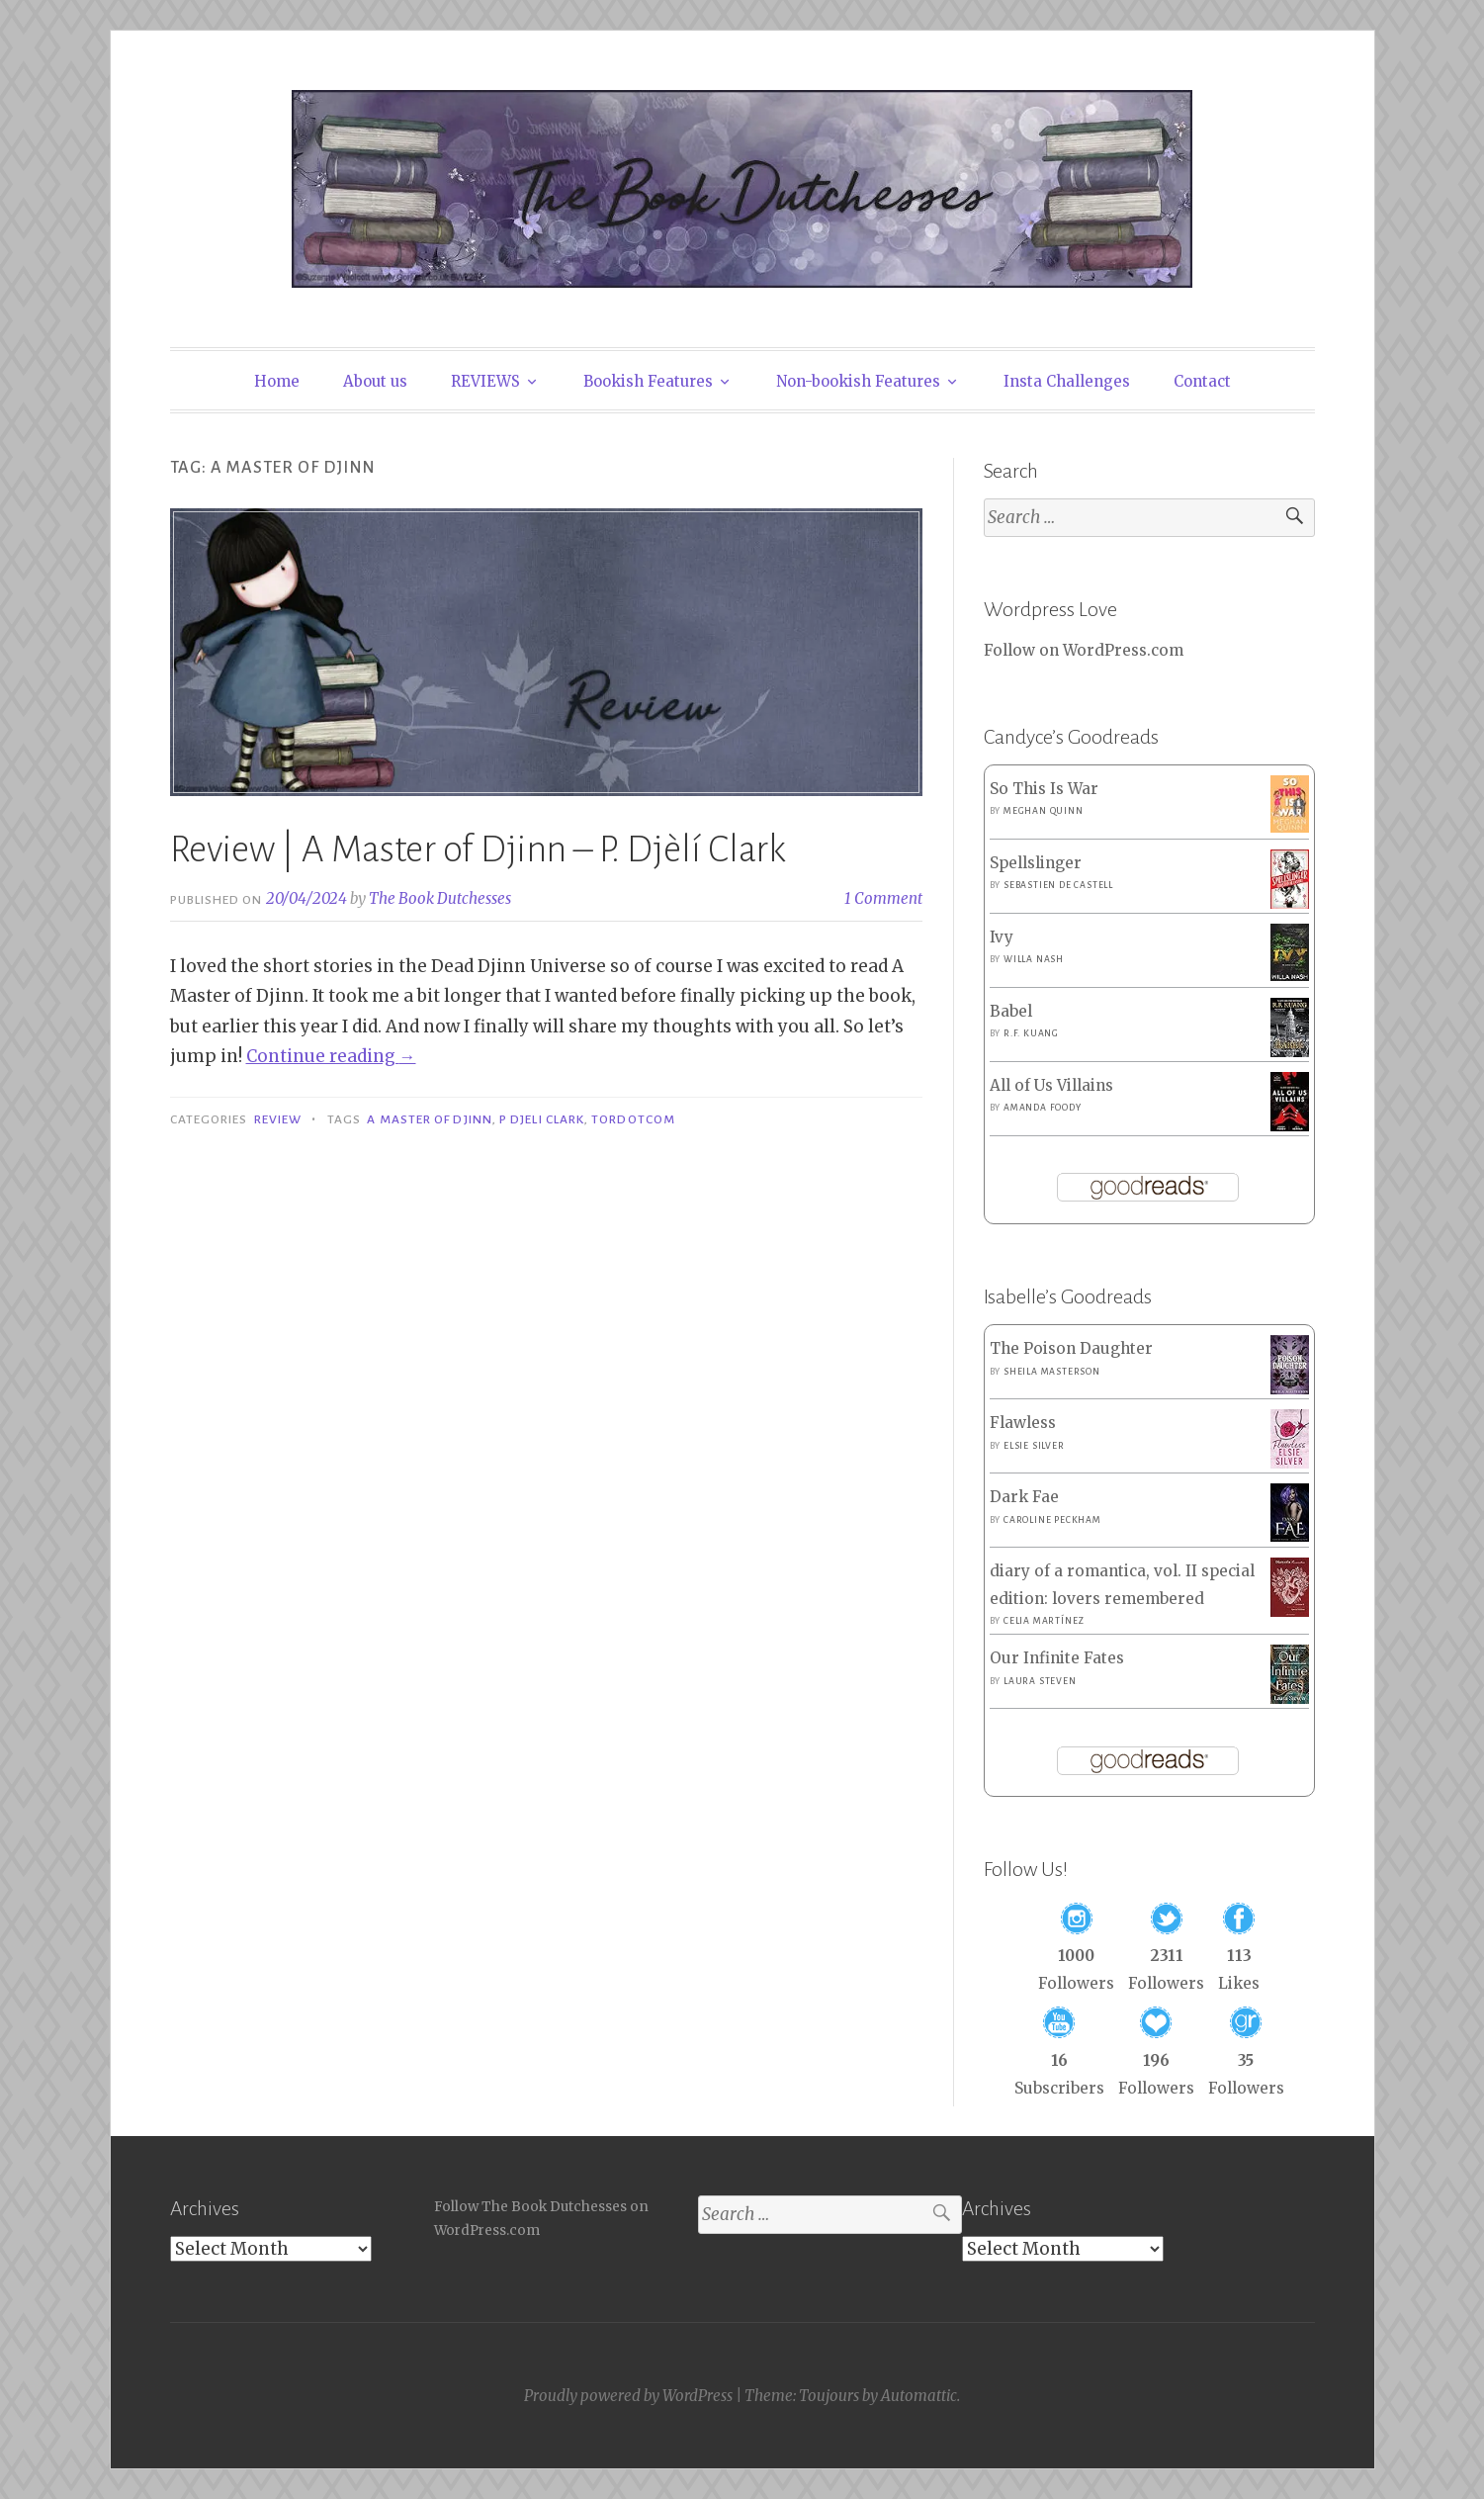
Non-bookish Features (858, 381)
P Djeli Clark (541, 1119)
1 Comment (883, 898)
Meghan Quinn (1044, 811)
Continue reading (331, 1056)
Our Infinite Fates (1057, 1658)
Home (277, 381)
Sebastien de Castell (1058, 885)
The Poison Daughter (1071, 1348)
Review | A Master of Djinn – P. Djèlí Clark (478, 849)
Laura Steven (1040, 1681)
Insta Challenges (1067, 381)
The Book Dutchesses (440, 898)
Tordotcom (633, 1119)
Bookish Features (648, 381)
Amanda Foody (1043, 1108)
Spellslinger (1036, 862)
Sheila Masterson (1052, 1372)
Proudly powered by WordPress (628, 2395)
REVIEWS (485, 381)
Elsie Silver (1034, 1446)
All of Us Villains (1051, 1085)
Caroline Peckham (1052, 1520)
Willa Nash (1034, 959)
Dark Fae (1024, 1496)
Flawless (1023, 1422)
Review (278, 1119)
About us (375, 381)
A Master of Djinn (429, 1119)
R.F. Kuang (1031, 1033)
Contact (1202, 381)
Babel (1011, 1011)
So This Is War (1044, 788)
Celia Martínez (1044, 1621)
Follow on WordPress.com (1083, 650)
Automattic (919, 2395)
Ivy (1001, 937)
